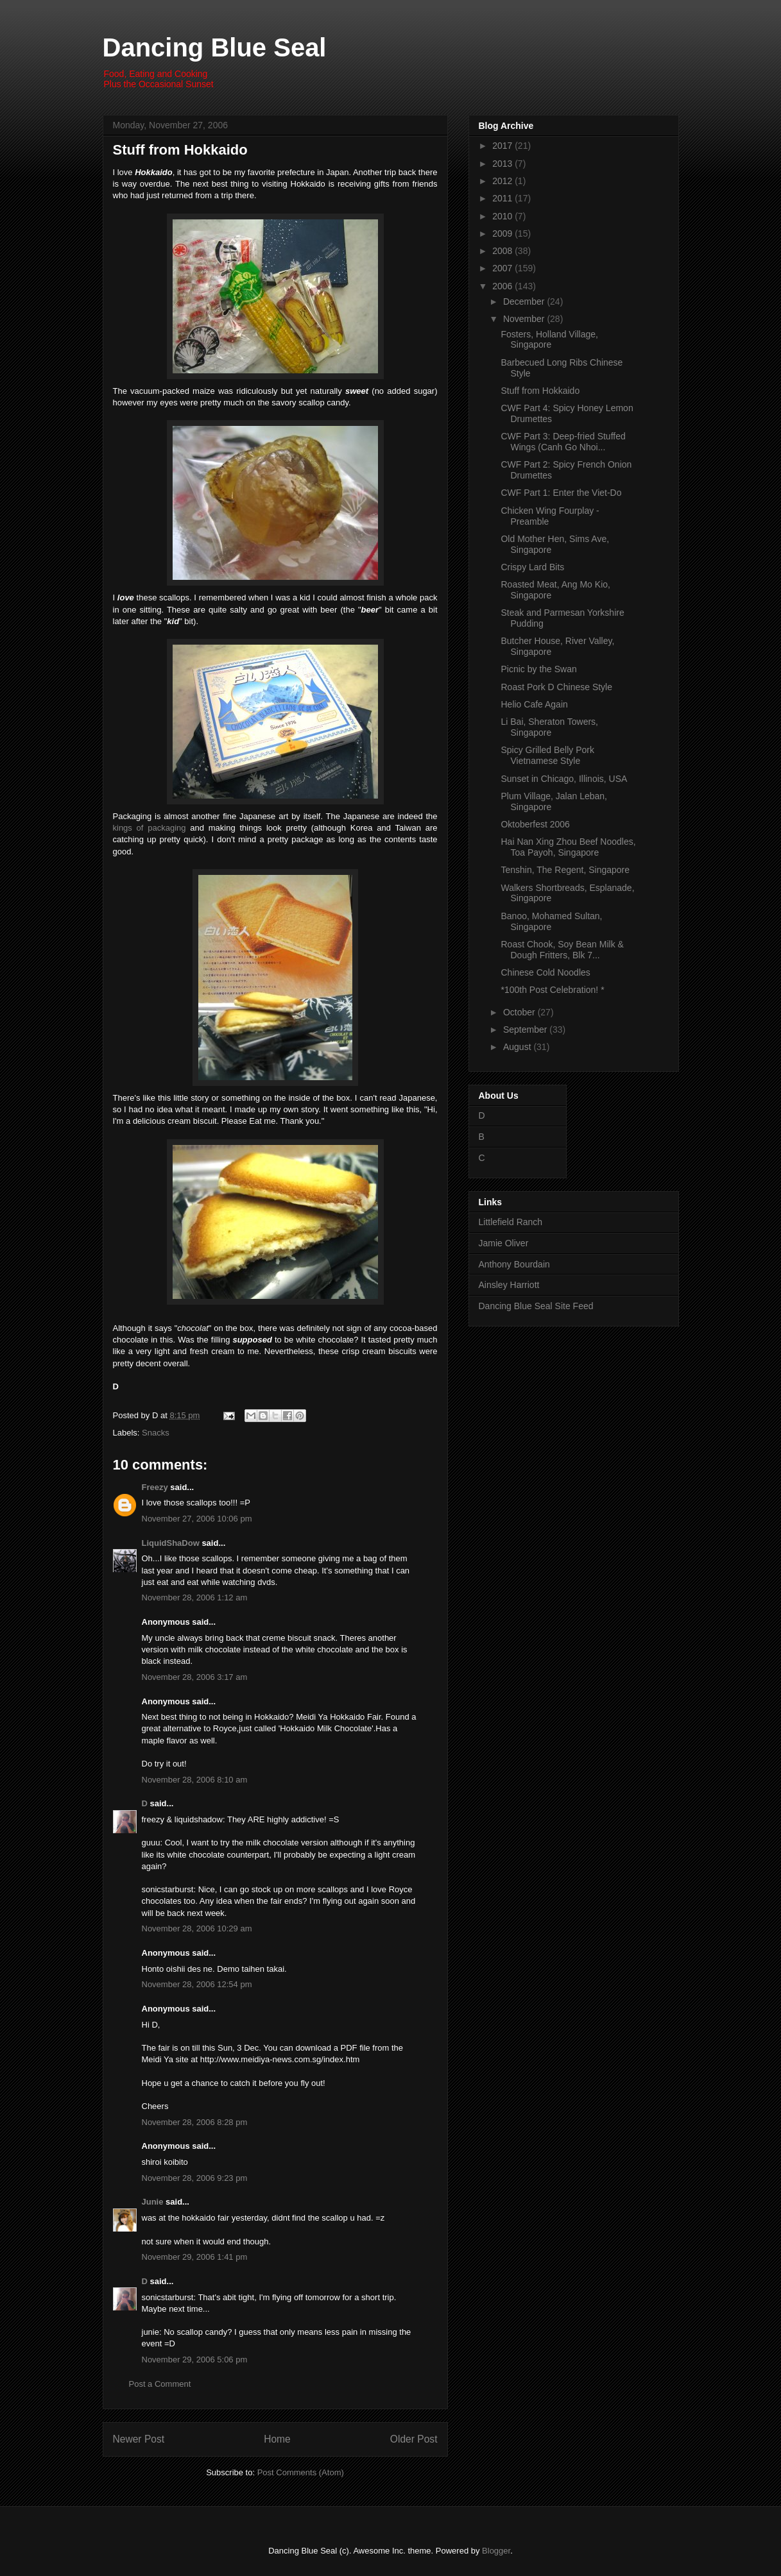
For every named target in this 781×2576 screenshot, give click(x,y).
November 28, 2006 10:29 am (197, 1928)
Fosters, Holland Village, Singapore (549, 339)
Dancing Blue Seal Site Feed (536, 1306)
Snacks (155, 1432)
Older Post (414, 2439)
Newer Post (139, 2439)
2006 (503, 286)
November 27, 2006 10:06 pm (197, 1518)
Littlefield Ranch (511, 1222)
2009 (503, 233)
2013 (503, 163)
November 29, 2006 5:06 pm (195, 2359)
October (520, 1012)
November (525, 319)
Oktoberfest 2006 (535, 824)
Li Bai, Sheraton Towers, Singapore (549, 727)
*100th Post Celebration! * (552, 990)
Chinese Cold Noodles (545, 972)
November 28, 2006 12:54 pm (197, 1984)
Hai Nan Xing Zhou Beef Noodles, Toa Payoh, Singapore (568, 847)
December (525, 301)
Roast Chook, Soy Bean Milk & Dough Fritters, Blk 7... (562, 949)
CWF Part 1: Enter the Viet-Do (561, 492)
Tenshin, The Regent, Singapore (565, 870)
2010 (503, 216)
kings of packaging (149, 828)
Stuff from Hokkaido (180, 150)
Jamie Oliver (504, 1243)
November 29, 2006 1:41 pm (195, 2257)
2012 (503, 181)
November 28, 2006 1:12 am (195, 1597)
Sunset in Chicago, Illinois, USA (564, 779)
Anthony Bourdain (514, 1264)
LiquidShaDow (171, 1543)
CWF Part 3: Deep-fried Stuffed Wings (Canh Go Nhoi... (563, 441)
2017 (503, 145)
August (518, 1047)
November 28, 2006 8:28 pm (195, 2122)
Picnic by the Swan (538, 669)
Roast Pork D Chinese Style (556, 687)
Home (277, 2439)
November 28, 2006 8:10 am (195, 1779)
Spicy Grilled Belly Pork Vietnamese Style (547, 755)
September (526, 1029)
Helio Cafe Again (534, 704)
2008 (503, 251)
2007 (503, 268)
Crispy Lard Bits (532, 567)
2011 (503, 198)
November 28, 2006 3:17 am (195, 1677)
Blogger (496, 2550)
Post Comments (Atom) (300, 2472)
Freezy (155, 1487)
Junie (153, 2202)
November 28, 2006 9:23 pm (195, 2178)
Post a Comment (160, 2384)
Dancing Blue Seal (215, 47)
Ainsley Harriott (509, 1285)
